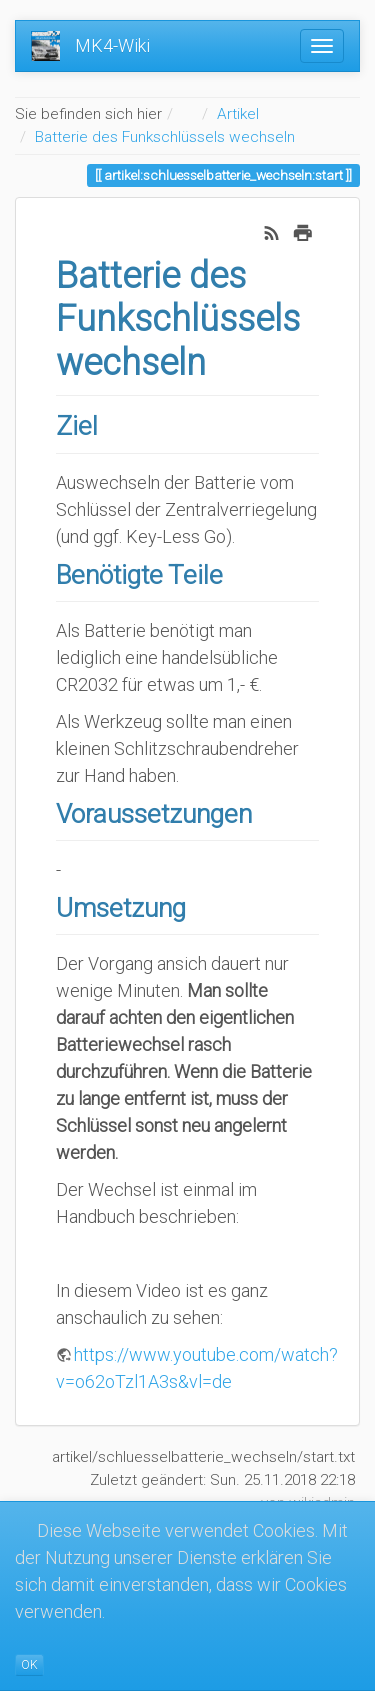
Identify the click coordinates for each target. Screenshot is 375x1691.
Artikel (238, 114)
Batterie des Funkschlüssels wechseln (165, 137)
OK (29, 1665)
